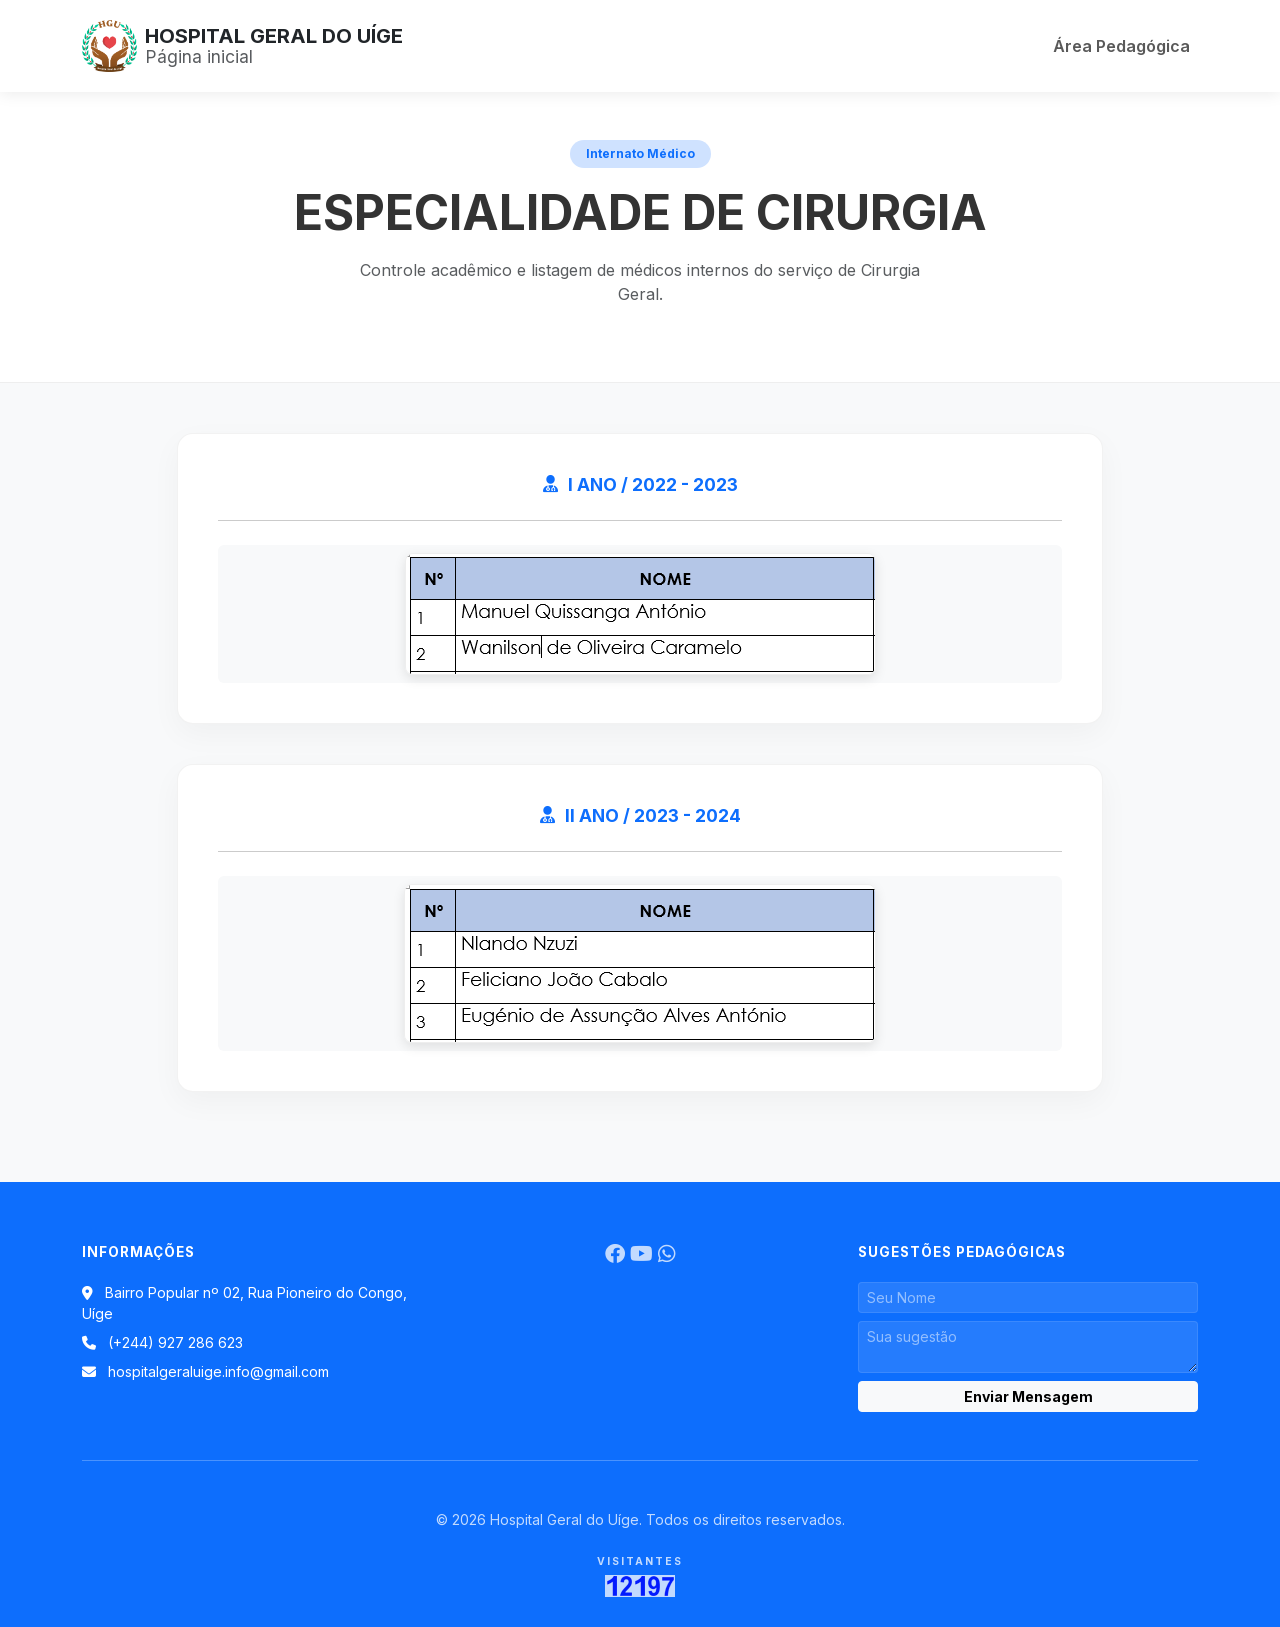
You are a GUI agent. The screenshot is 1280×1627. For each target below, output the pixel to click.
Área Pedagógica (1121, 46)
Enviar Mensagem (1028, 1396)
